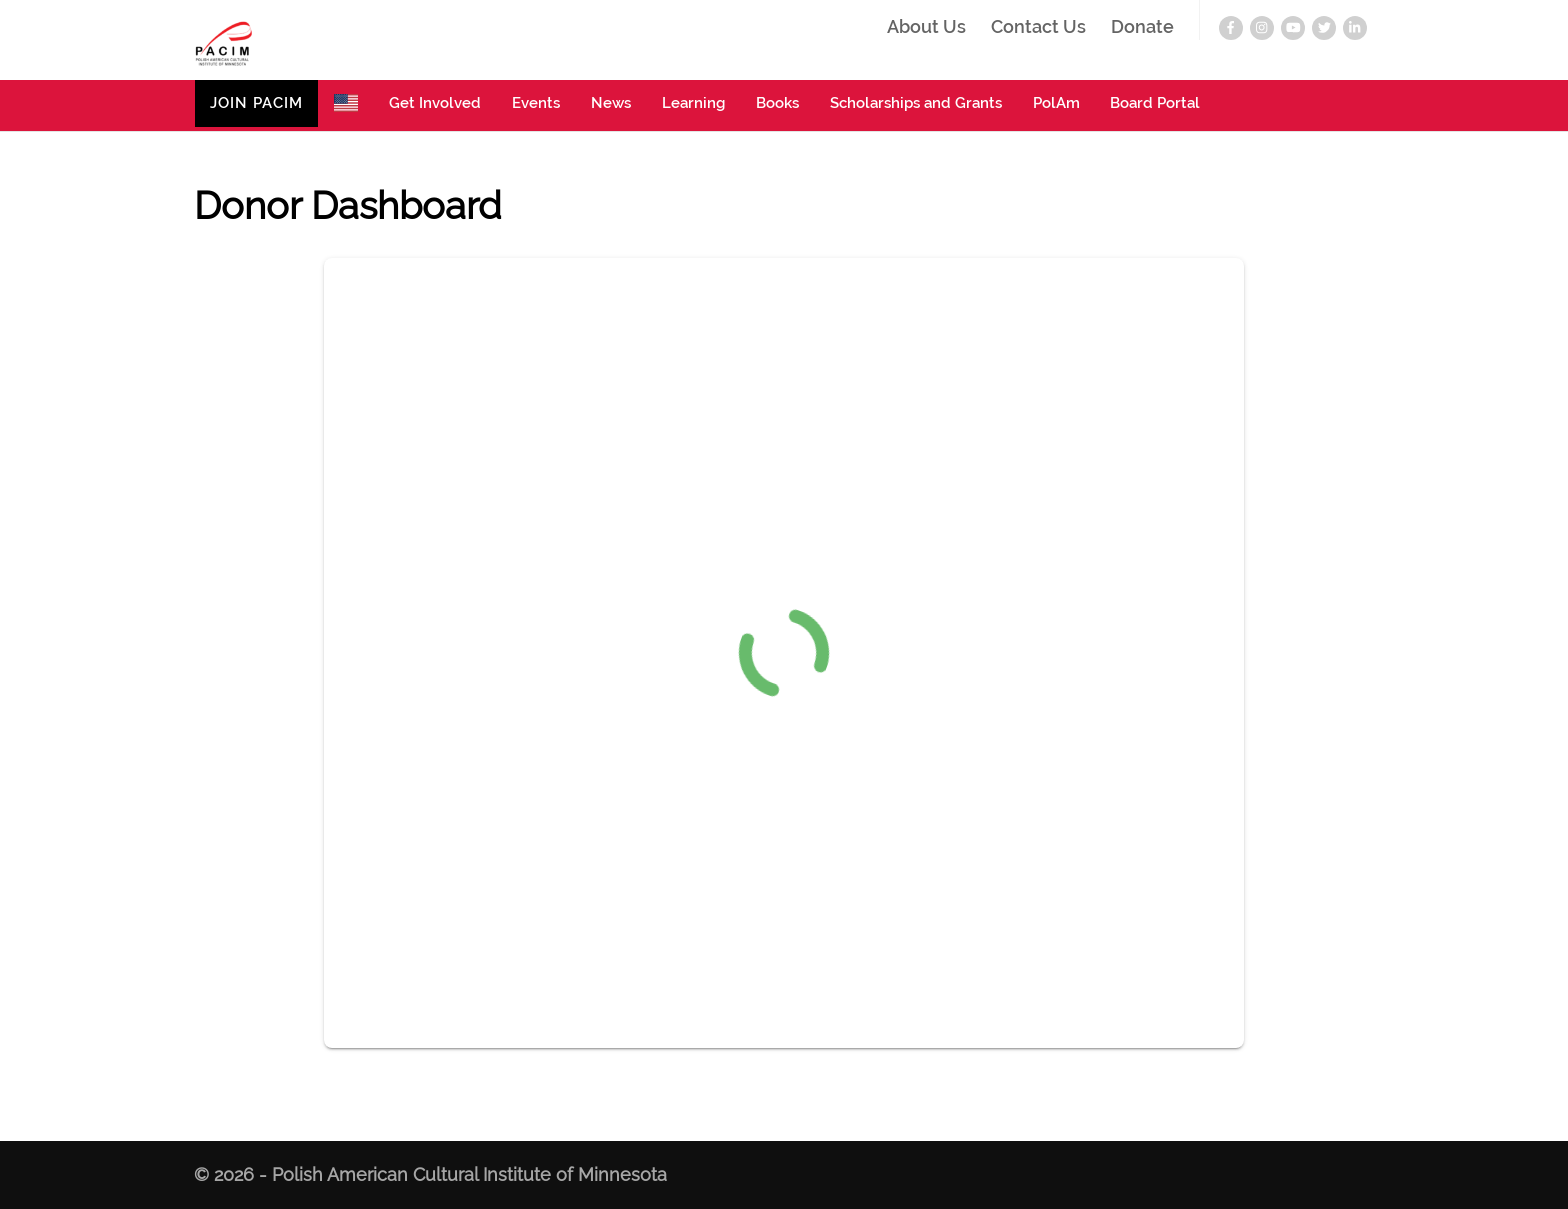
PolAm (1056, 103)
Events (536, 103)
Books (777, 103)
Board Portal (1155, 103)
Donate (1142, 27)
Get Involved (435, 103)
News (611, 103)
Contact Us (1038, 27)
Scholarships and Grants (916, 103)
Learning (693, 103)
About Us (926, 27)
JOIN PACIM (256, 103)
